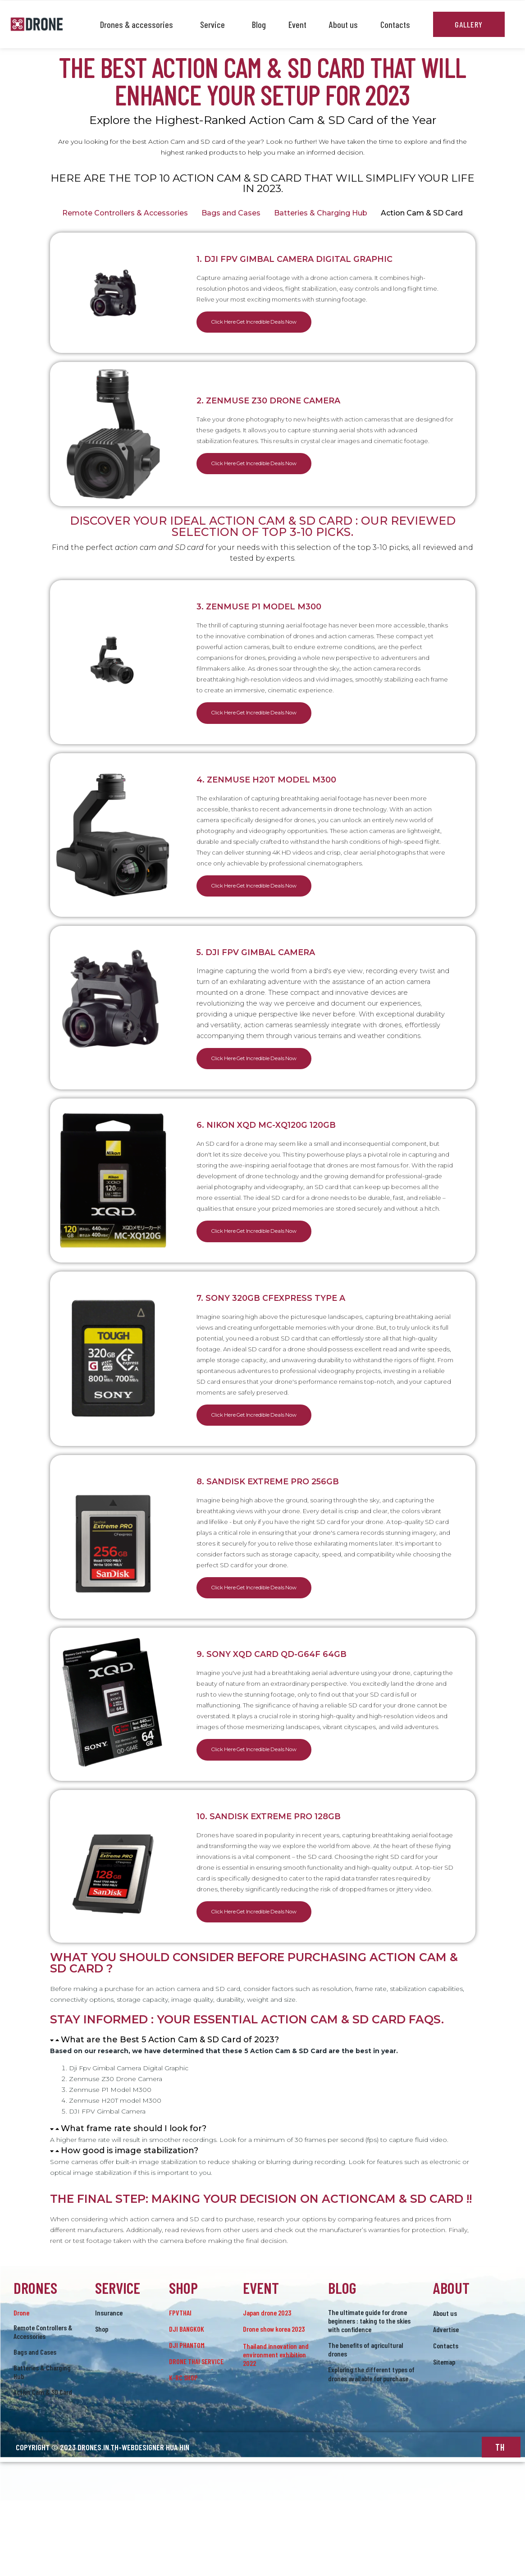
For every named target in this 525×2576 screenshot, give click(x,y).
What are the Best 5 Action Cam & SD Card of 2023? (170, 2115)
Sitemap (444, 2437)
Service (214, 24)
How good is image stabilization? (129, 2226)
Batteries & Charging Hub (320, 213)
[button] (262, 2115)
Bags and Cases (230, 213)
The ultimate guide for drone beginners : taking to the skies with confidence (369, 2396)
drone (21, 2388)
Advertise (446, 2405)
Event (297, 24)
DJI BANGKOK (186, 2404)
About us (343, 24)
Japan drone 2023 (267, 2388)
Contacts (395, 24)
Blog (259, 24)
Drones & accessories (139, 24)
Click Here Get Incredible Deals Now (268, 323)
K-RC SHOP (183, 2453)
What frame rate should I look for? (133, 2204)
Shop (101, 2404)
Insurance (109, 2388)
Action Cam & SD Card (422, 213)
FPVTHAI (180, 2388)
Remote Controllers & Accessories (125, 213)
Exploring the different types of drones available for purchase (371, 2449)
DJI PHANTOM (187, 2420)
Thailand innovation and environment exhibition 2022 (276, 2430)
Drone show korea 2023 (274, 2404)
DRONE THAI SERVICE (196, 2437)
